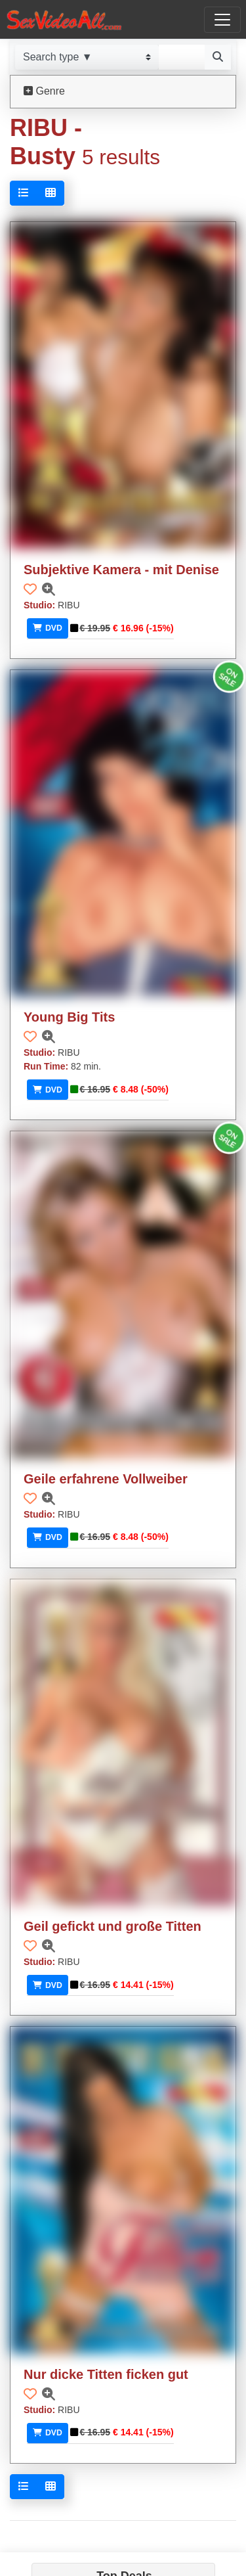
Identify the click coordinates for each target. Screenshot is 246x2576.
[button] (30, 589)
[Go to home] (64, 19)
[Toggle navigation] (222, 20)
